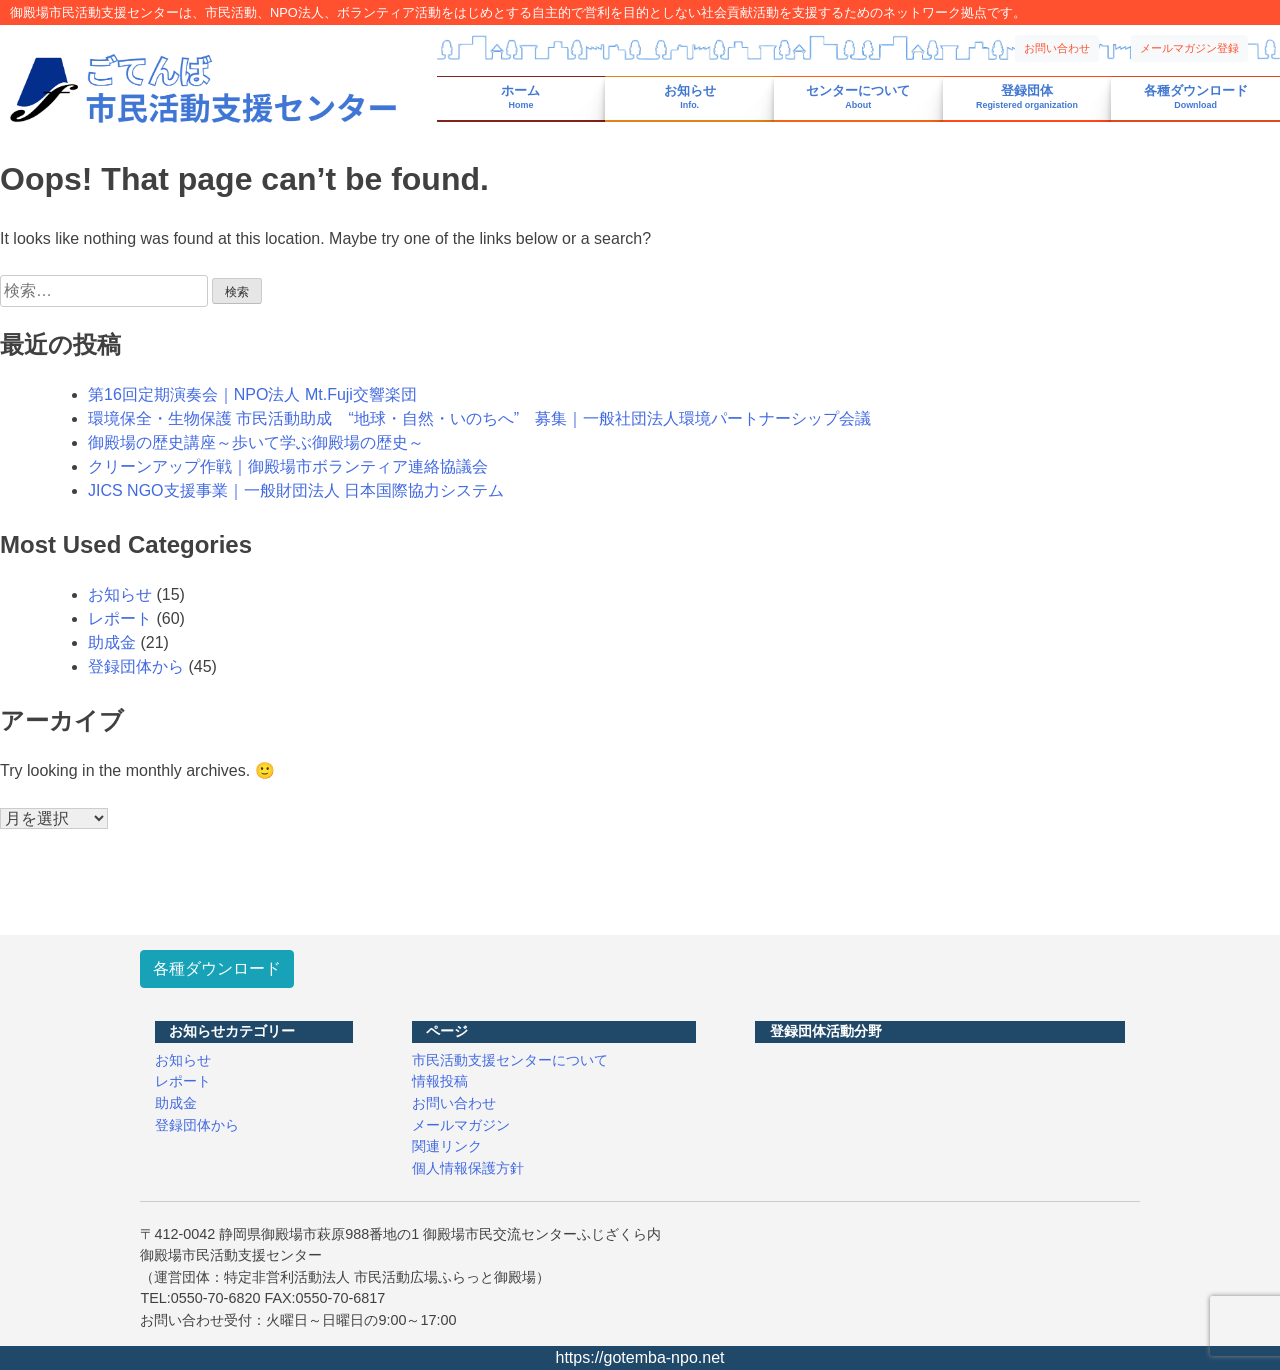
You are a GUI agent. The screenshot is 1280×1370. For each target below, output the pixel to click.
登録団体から (136, 666)
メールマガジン (461, 1125)
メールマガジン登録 (1189, 48)
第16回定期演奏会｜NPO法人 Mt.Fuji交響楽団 (252, 394)
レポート (120, 618)
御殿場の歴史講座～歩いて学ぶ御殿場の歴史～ (256, 442)
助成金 (112, 642)
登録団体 (1027, 97)
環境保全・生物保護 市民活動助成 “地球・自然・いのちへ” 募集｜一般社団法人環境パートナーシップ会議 (479, 418)
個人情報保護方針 (468, 1168)
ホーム (520, 97)
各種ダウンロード (1196, 97)
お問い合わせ (1057, 48)
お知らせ (690, 97)
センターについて (858, 97)
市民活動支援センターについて (510, 1060)
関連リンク (447, 1146)
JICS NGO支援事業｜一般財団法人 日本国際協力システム (296, 490)
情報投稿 (440, 1081)
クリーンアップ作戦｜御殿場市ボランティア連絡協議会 (288, 466)
